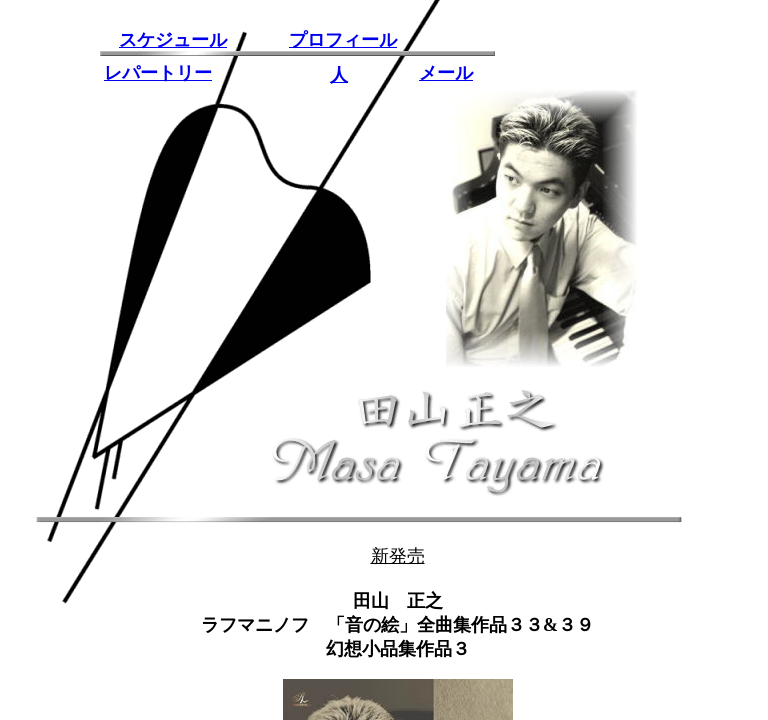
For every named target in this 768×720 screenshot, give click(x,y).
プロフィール (343, 40)
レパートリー (158, 73)
